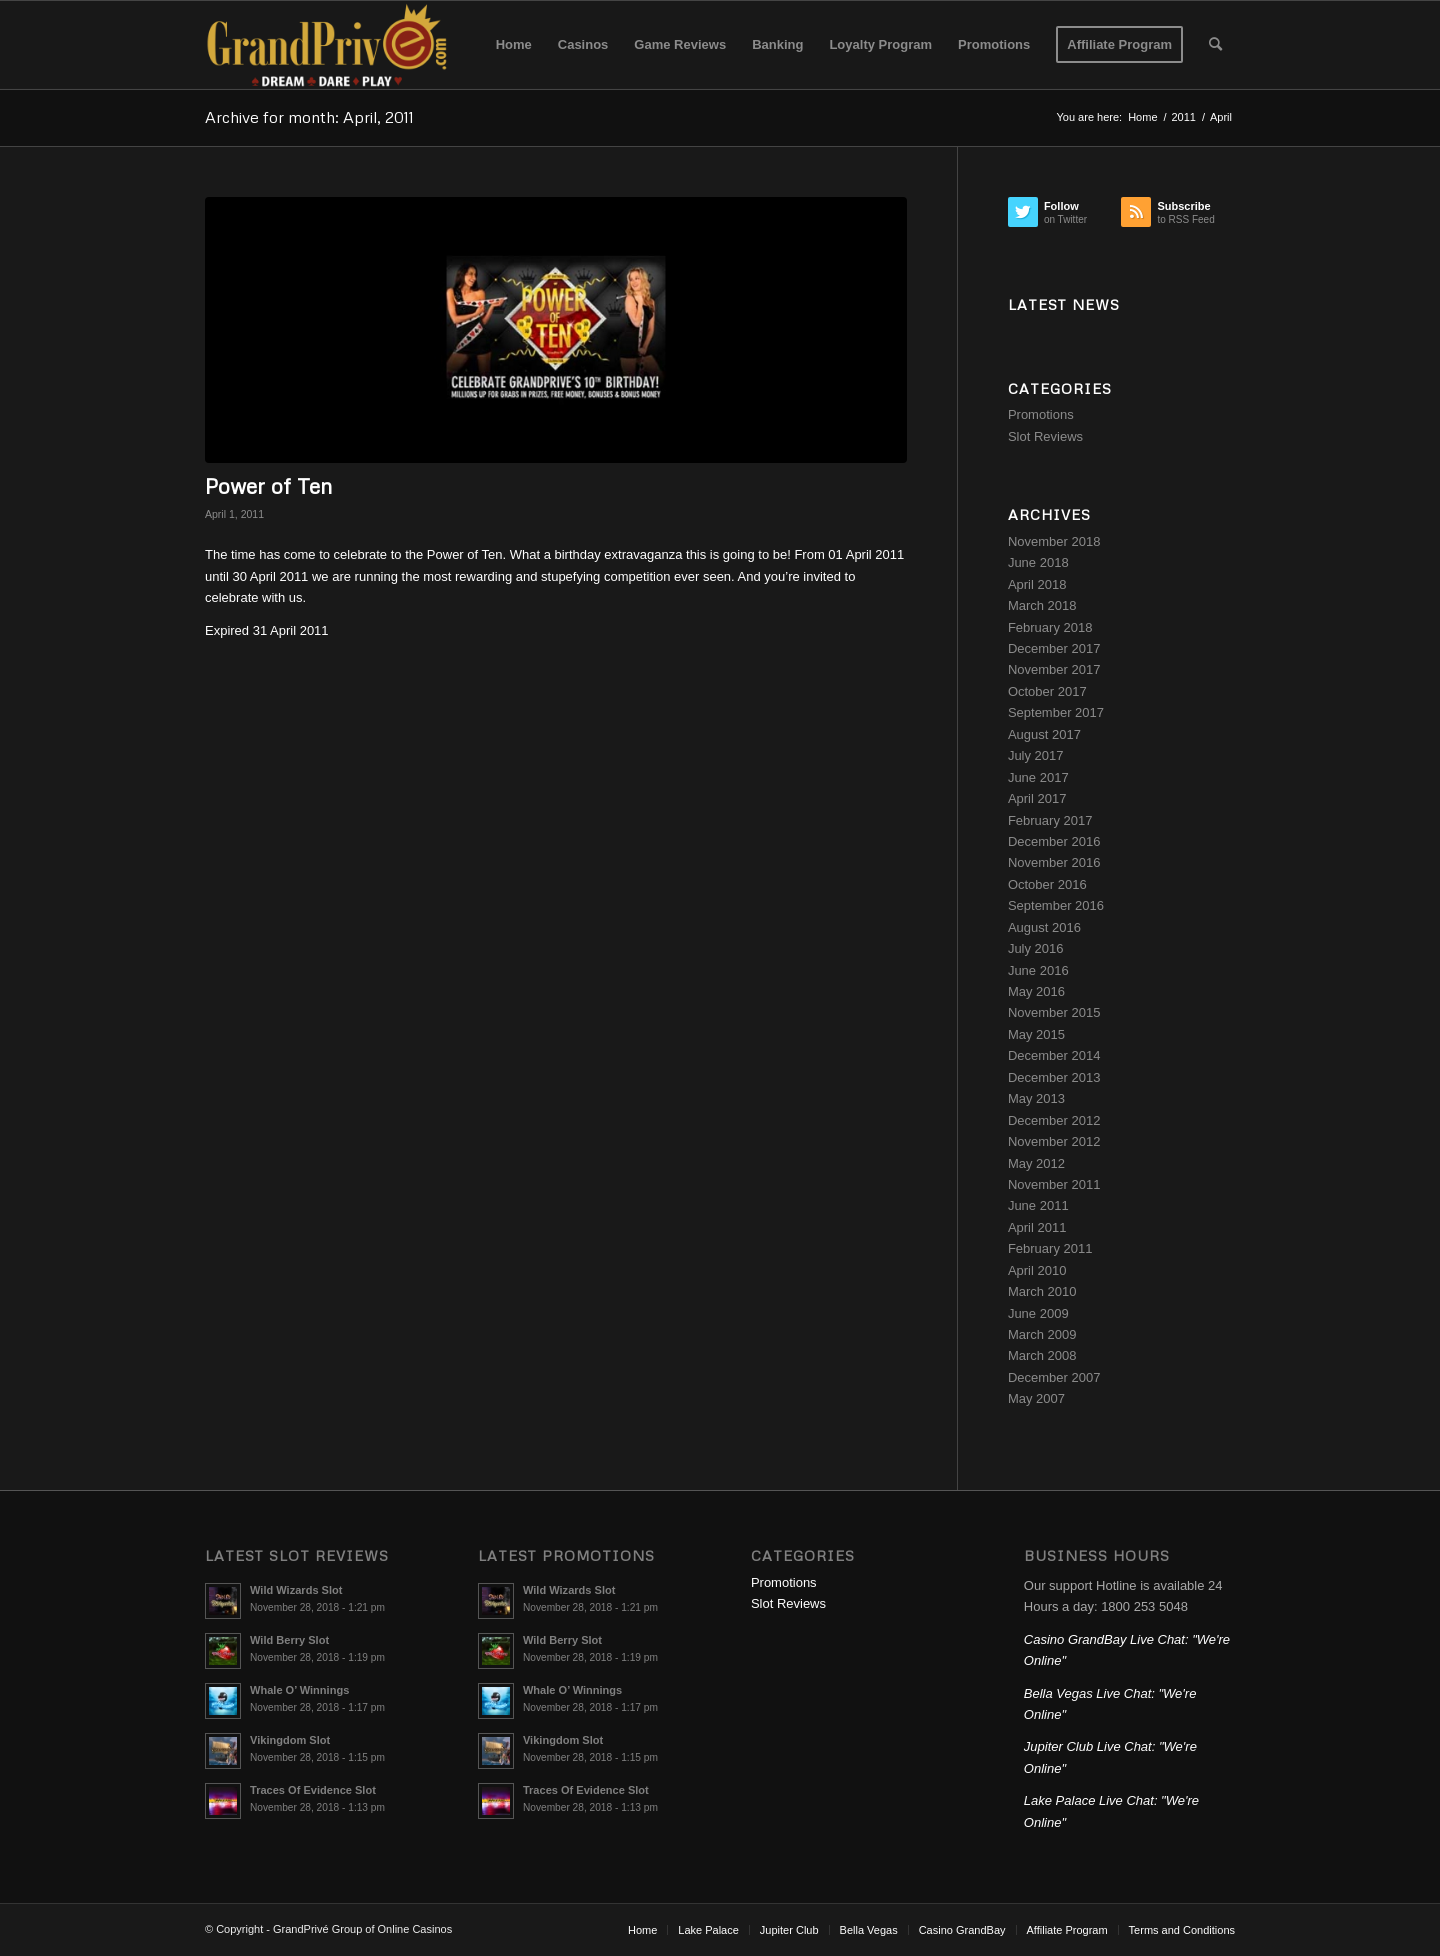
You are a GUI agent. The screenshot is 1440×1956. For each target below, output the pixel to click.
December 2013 (1054, 1077)
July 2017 (1036, 755)
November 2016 (1054, 862)
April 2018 (1037, 584)
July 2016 (1036, 948)
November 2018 (1054, 541)
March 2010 (1042, 1291)
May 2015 (1036, 1034)
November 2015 (1054, 1012)
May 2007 (1036, 1398)
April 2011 (1037, 1227)
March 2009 (1042, 1334)
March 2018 (1042, 605)
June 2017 (1038, 777)
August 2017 (1044, 734)
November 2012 (1054, 1141)
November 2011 (1054, 1184)
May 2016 (1036, 991)
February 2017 (1050, 820)
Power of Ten (268, 486)
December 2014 (1054, 1055)
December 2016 (1054, 841)
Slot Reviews (1045, 436)
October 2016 (1047, 884)
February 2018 (1050, 627)
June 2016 (1038, 970)
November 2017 (1054, 669)
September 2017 (1056, 712)
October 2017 (1047, 691)
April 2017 (1037, 798)
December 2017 (1054, 648)
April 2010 (1037, 1270)
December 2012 (1054, 1120)
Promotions (1041, 414)
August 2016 (1044, 927)
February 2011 (1050, 1248)
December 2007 (1054, 1377)
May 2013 (1036, 1098)
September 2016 (1056, 905)
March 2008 (1042, 1355)
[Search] (1215, 45)
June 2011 (1038, 1205)
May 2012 (1036, 1163)
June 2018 (1038, 562)
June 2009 (1038, 1313)
